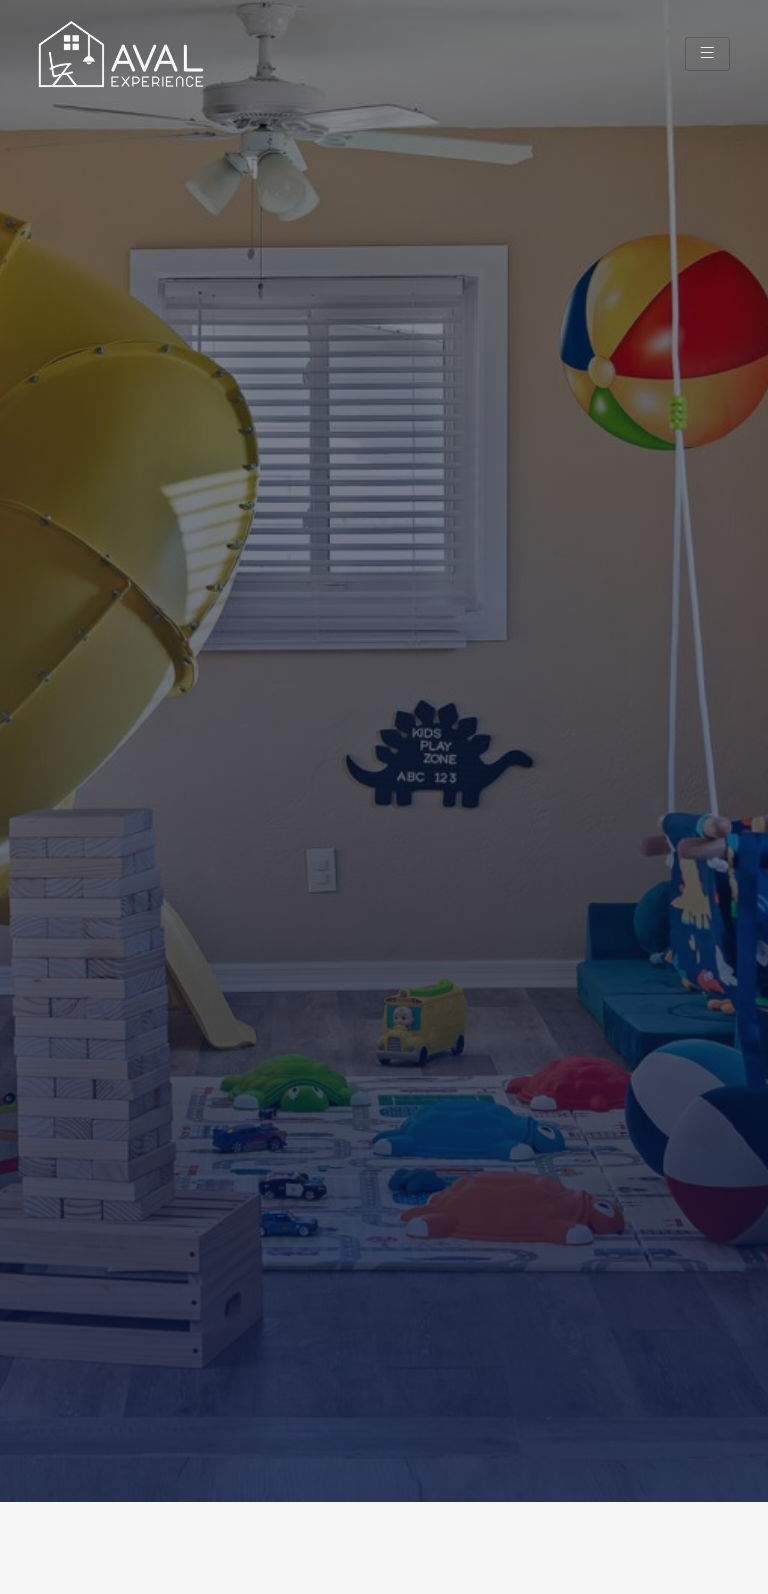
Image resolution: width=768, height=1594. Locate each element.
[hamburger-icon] (707, 53)
